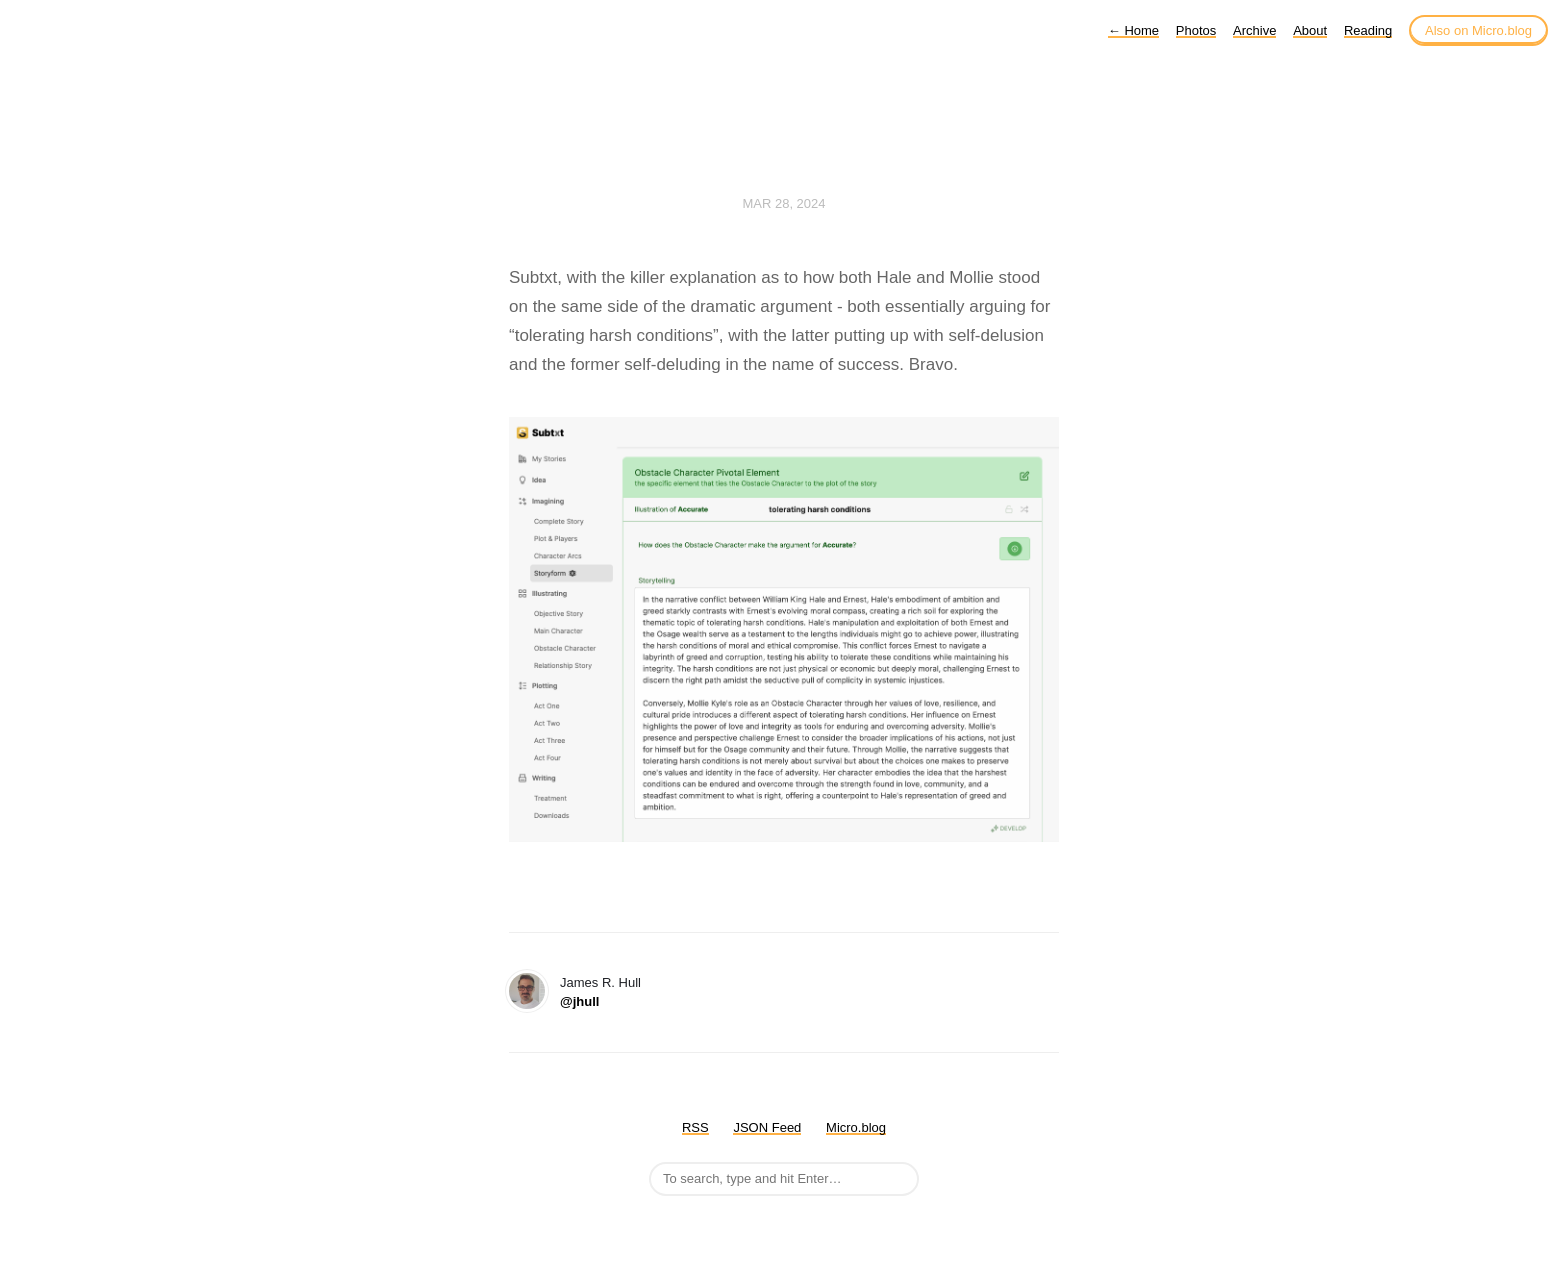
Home (1133, 30)
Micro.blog (856, 1127)
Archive (1254, 30)
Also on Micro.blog (1478, 30)
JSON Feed (767, 1127)
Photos (1196, 30)
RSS (695, 1127)
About (1310, 30)
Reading (1368, 30)
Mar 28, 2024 (783, 203)
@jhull (579, 1001)
